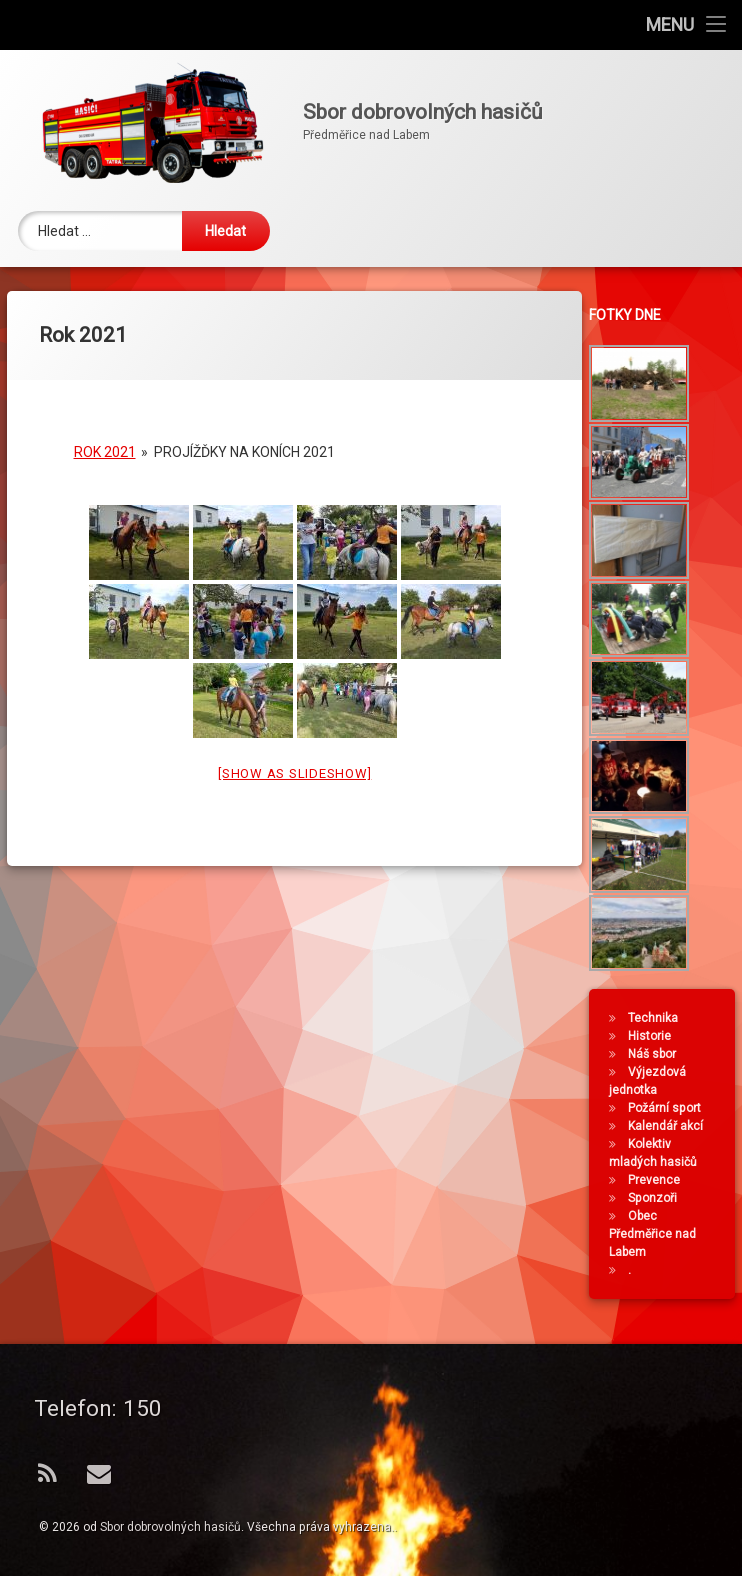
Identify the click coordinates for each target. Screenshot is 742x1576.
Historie (653, 1036)
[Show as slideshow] (294, 759)
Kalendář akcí (669, 1126)
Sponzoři (656, 1198)
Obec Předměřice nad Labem (656, 1234)
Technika (657, 1018)
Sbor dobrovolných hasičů (170, 1527)
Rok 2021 (105, 438)
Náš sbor (656, 1054)
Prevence (658, 1180)
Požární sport (668, 1108)
